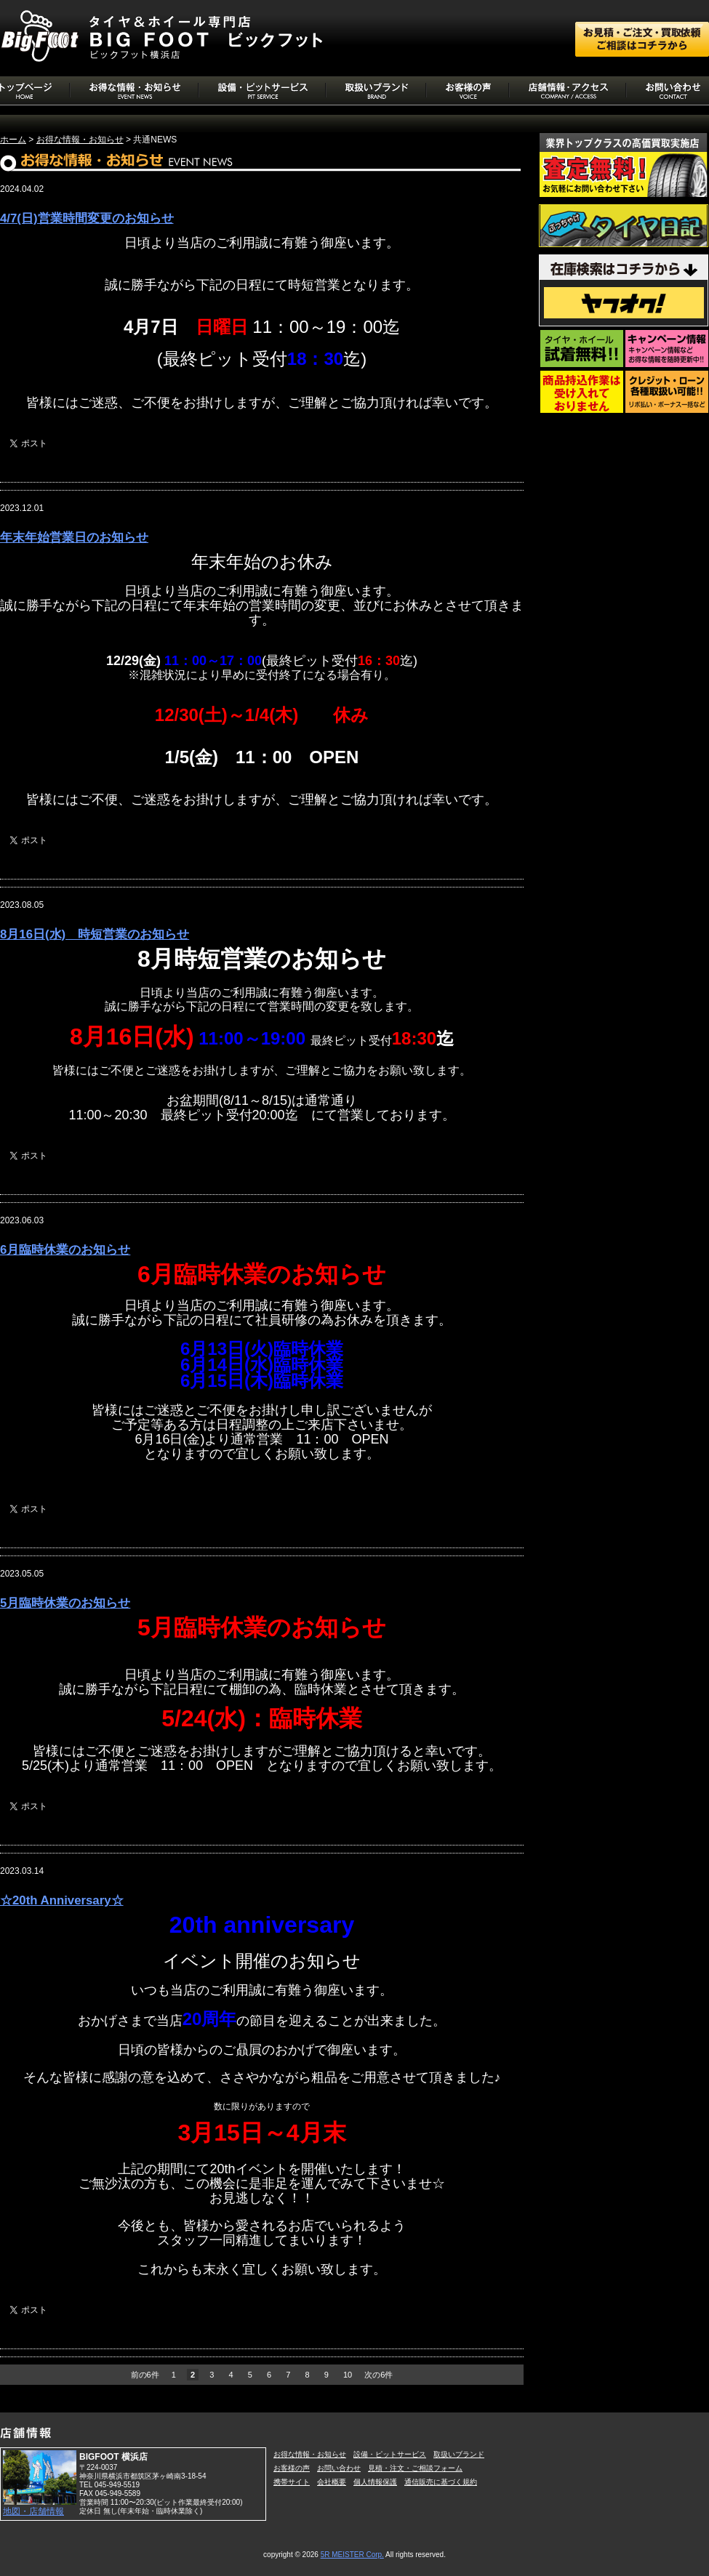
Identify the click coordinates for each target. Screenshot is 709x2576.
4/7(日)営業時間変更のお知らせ (87, 218)
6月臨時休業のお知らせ (65, 1250)
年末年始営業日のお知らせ (74, 537)
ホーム (13, 139)
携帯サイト (291, 2482)
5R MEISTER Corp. (352, 2555)
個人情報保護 (375, 2482)
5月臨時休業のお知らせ (65, 1603)
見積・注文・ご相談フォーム (415, 2468)
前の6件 (145, 2374)
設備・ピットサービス (389, 2454)
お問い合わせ (339, 2468)
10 (347, 2374)
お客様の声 (291, 2468)
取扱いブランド (458, 2454)
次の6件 (378, 2374)
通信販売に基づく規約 (440, 2482)
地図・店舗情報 (33, 2511)
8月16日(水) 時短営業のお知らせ (94, 934)
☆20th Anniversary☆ (62, 1900)
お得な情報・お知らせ (80, 139)
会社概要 (331, 2482)
